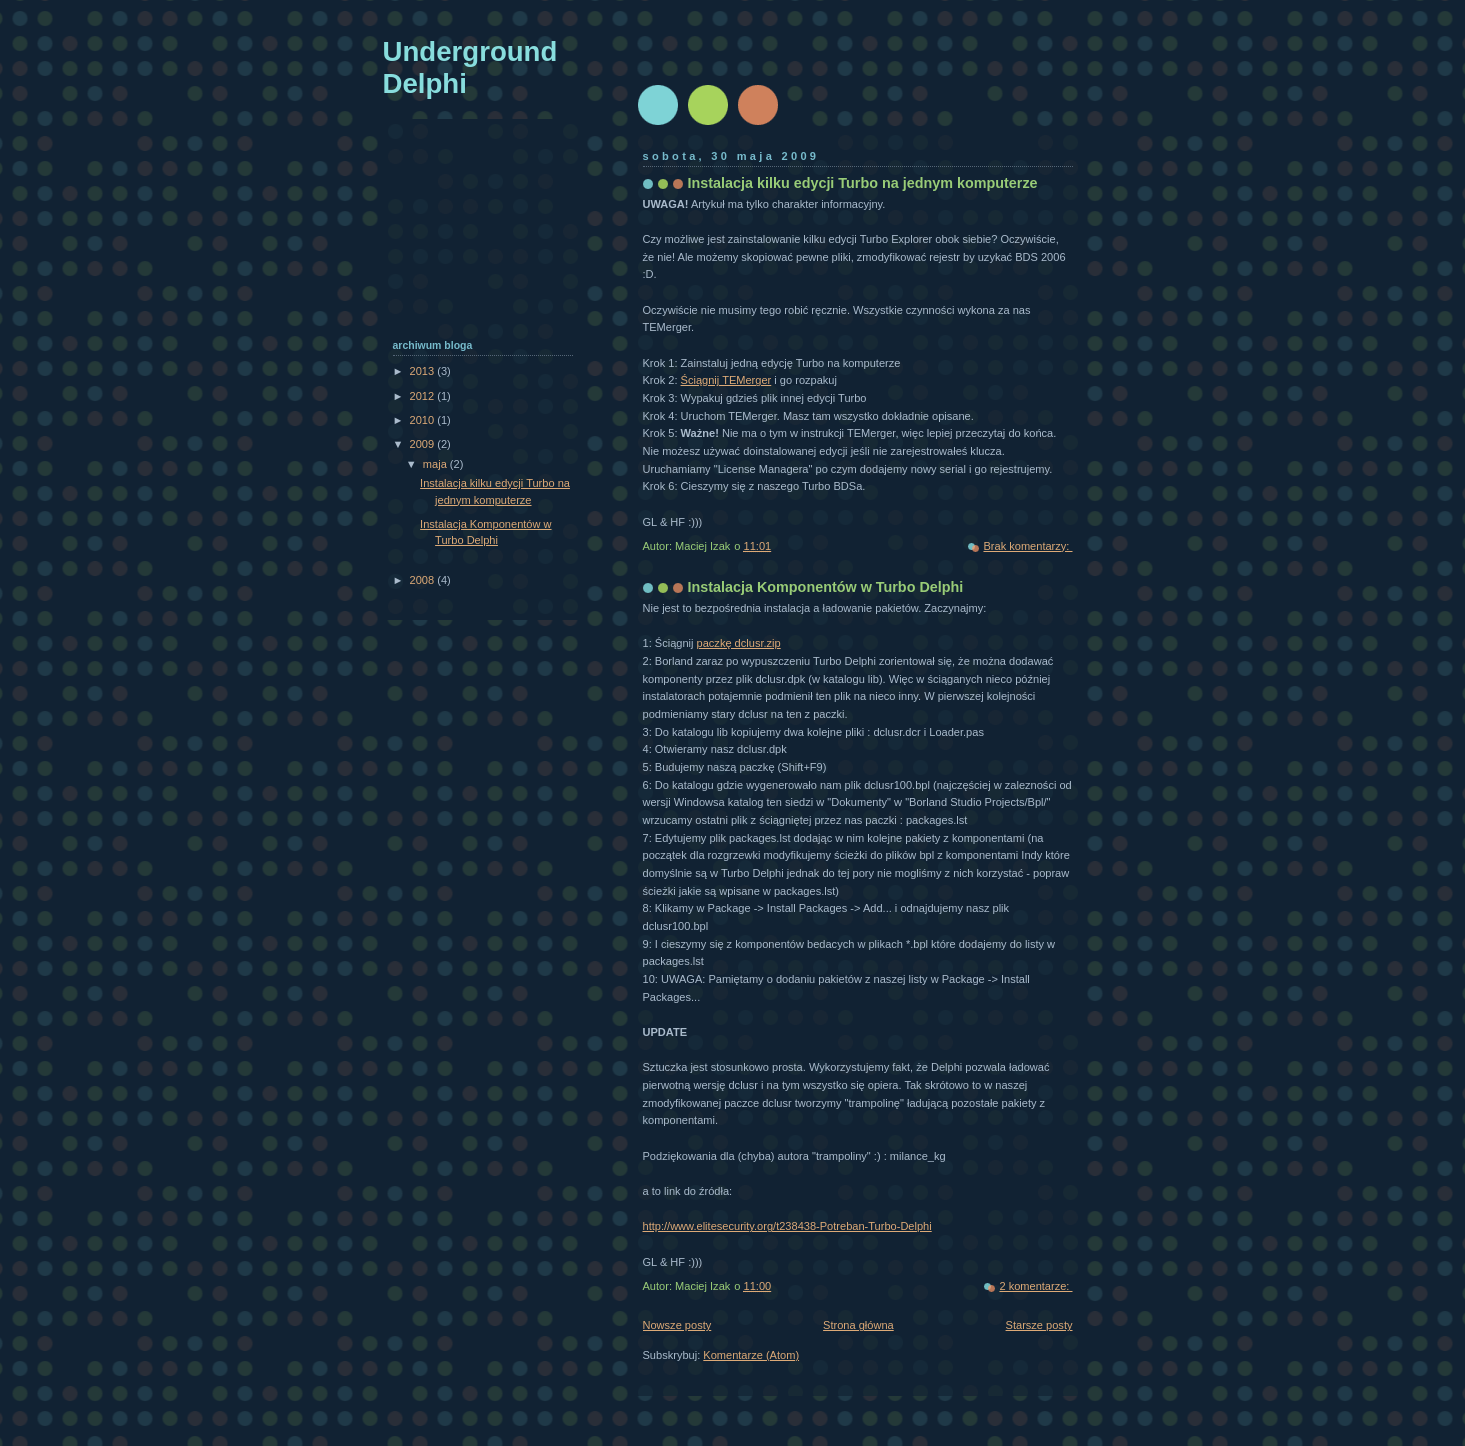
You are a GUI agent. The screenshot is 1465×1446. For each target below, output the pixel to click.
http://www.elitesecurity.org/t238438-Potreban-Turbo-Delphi (787, 1226)
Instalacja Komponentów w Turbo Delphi (826, 587)
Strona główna (858, 1325)
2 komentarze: (1035, 1286)
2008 (424, 580)
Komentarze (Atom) (751, 1355)
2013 (424, 371)
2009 (424, 444)
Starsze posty (1039, 1325)
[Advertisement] (483, 239)
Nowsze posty (677, 1325)
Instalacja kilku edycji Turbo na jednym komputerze (863, 183)
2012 (424, 396)
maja (436, 464)
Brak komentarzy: (1027, 546)
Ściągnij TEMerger (726, 380)
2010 (424, 420)
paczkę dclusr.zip (739, 643)
